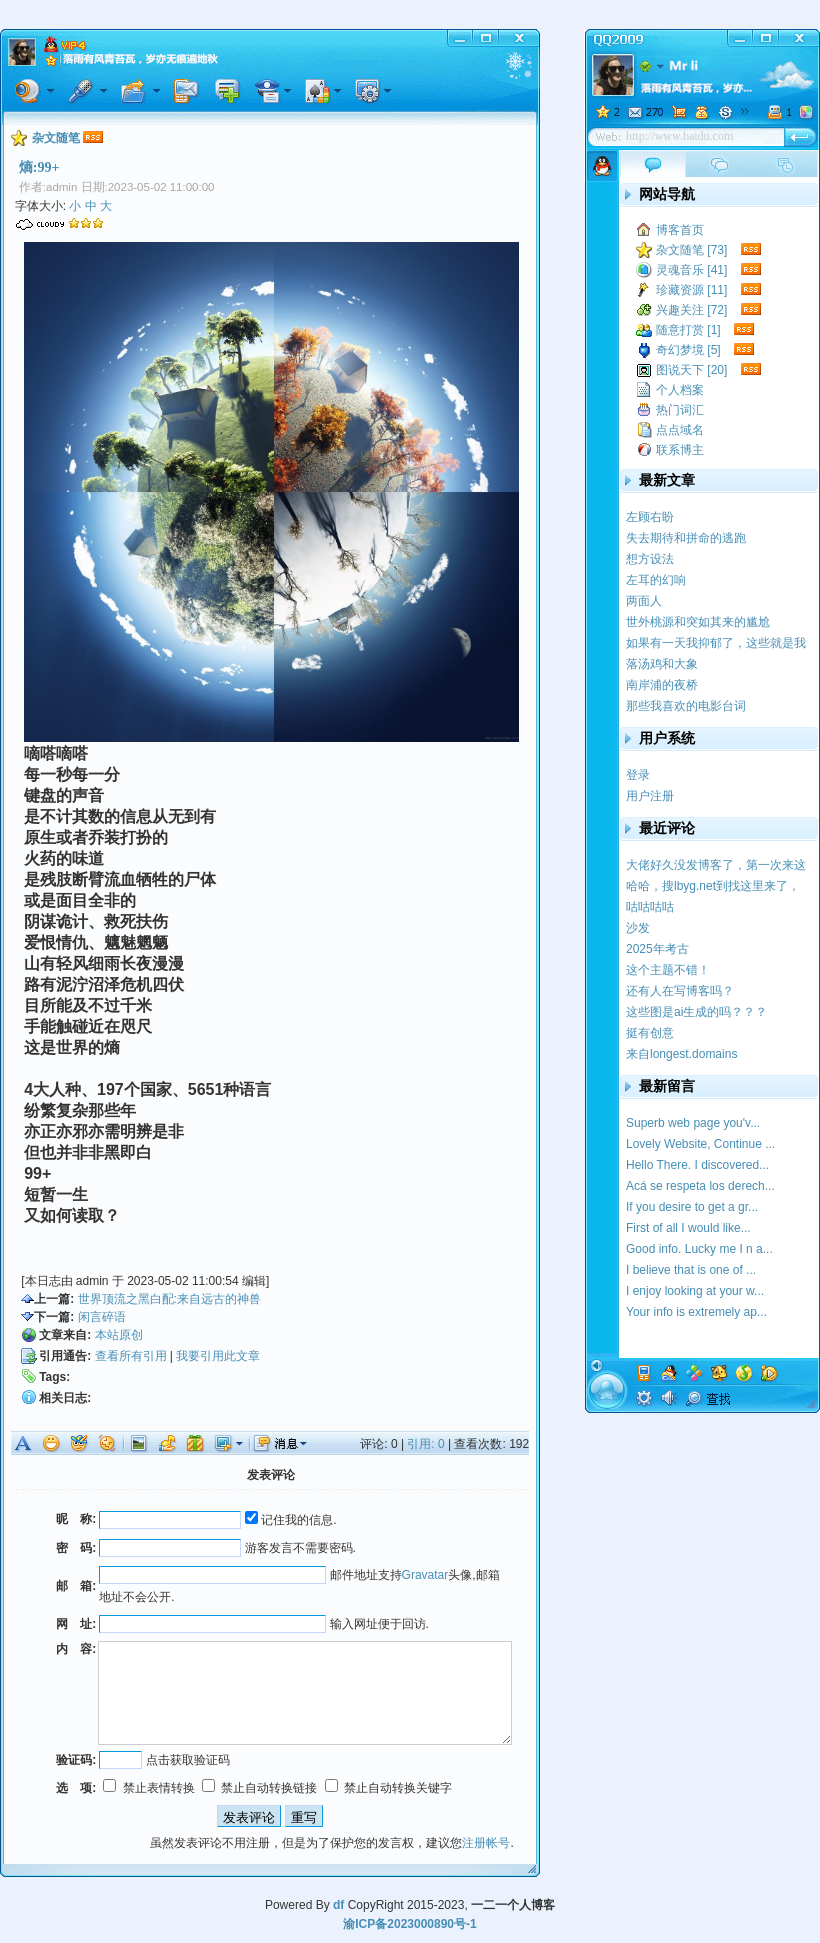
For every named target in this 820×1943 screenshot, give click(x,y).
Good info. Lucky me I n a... (699, 1249)
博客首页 (680, 230)
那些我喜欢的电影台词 (686, 706)
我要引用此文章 (218, 1356)
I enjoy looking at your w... (695, 1291)
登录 (638, 775)
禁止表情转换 (148, 1788)
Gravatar (425, 1575)
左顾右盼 (650, 517)
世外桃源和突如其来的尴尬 (698, 622)
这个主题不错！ (668, 970)
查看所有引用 (131, 1356)
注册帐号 (486, 1843)
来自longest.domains (681, 1054)
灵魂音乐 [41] (691, 270)
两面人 (644, 601)
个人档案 (680, 390)
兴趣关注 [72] (691, 310)
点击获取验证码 (188, 1760)
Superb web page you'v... (693, 1123)
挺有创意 (650, 1033)
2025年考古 (657, 949)
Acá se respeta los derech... (700, 1186)
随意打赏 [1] (688, 330)
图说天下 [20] (691, 370)
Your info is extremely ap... (696, 1312)
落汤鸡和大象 (662, 664)
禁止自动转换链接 (259, 1788)
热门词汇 (680, 410)
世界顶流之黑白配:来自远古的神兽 (169, 1299)
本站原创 (119, 1335)
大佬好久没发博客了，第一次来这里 (716, 865)
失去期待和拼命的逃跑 (686, 538)
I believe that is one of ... (691, 1270)
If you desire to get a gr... (692, 1207)
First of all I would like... (688, 1228)
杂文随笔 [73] (691, 250)
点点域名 (680, 430)
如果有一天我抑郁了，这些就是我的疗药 (716, 643)
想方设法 (650, 559)
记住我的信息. (290, 1520)
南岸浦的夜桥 (662, 685)
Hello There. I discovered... (697, 1165)
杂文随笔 (56, 138)
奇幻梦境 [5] (688, 350)
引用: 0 (425, 1444)
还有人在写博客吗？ (680, 991)
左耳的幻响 (656, 580)
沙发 (638, 928)
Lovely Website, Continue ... (700, 1144)
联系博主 (680, 450)
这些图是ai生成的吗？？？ (696, 1012)
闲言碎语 (102, 1317)
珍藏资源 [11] (691, 290)
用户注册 (650, 796)
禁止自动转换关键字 (388, 1788)
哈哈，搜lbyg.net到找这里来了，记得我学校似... (713, 886)
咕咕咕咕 (650, 907)
